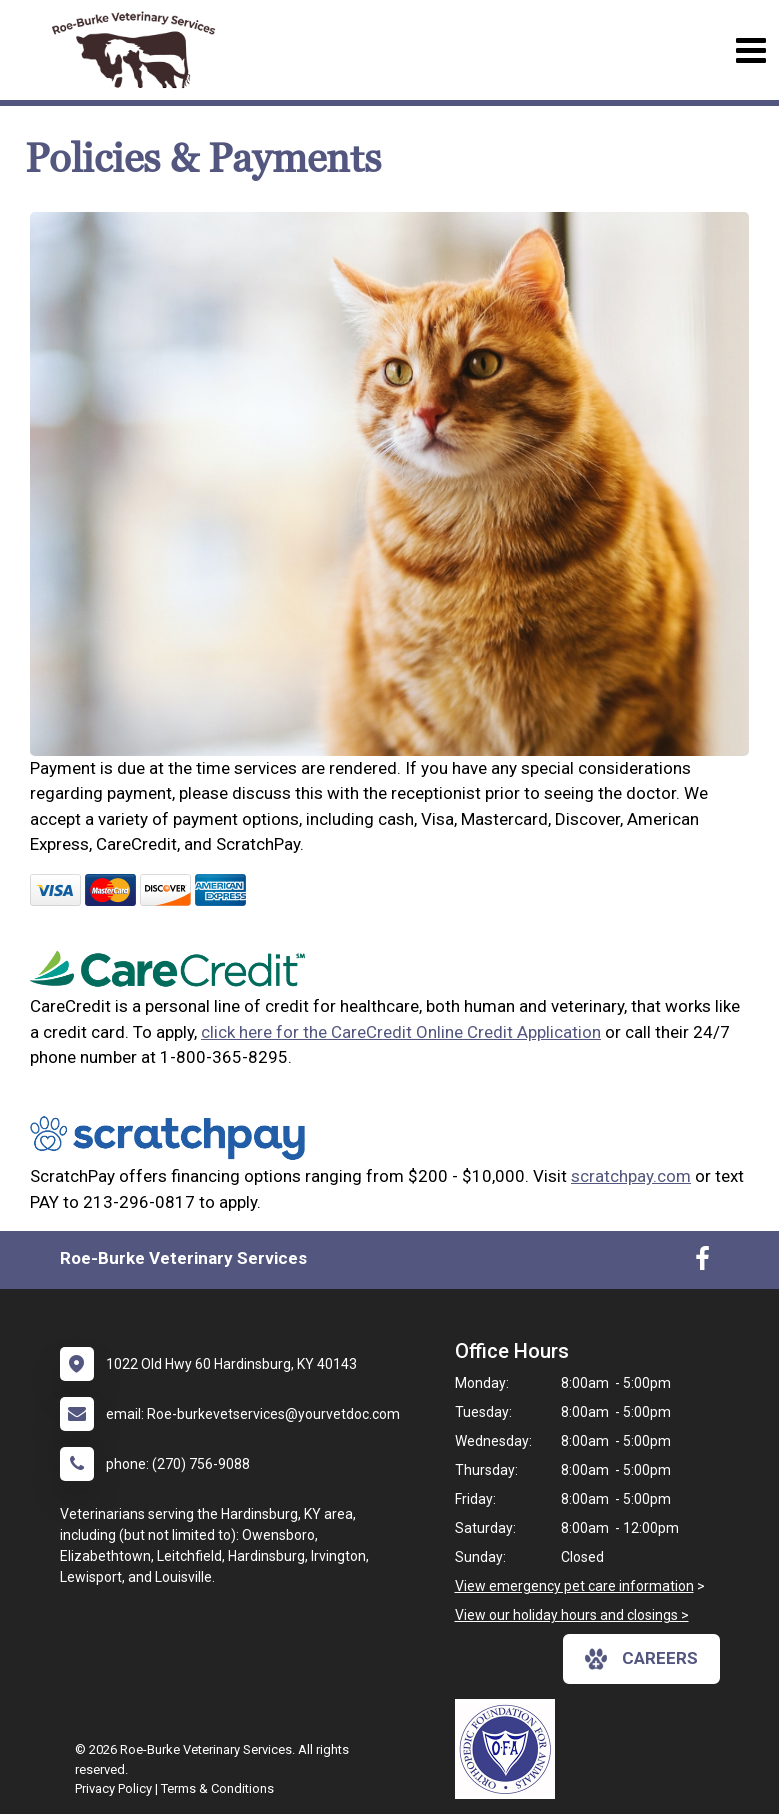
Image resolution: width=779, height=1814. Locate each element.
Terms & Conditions (217, 1788)
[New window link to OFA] (510, 1749)
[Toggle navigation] (750, 50)
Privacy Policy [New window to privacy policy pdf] (113, 1788)
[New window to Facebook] (702, 1263)
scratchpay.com (631, 1176)
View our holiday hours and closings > (572, 1615)
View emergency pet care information (574, 1586)
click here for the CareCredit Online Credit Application (401, 1032)
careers (641, 1659)
